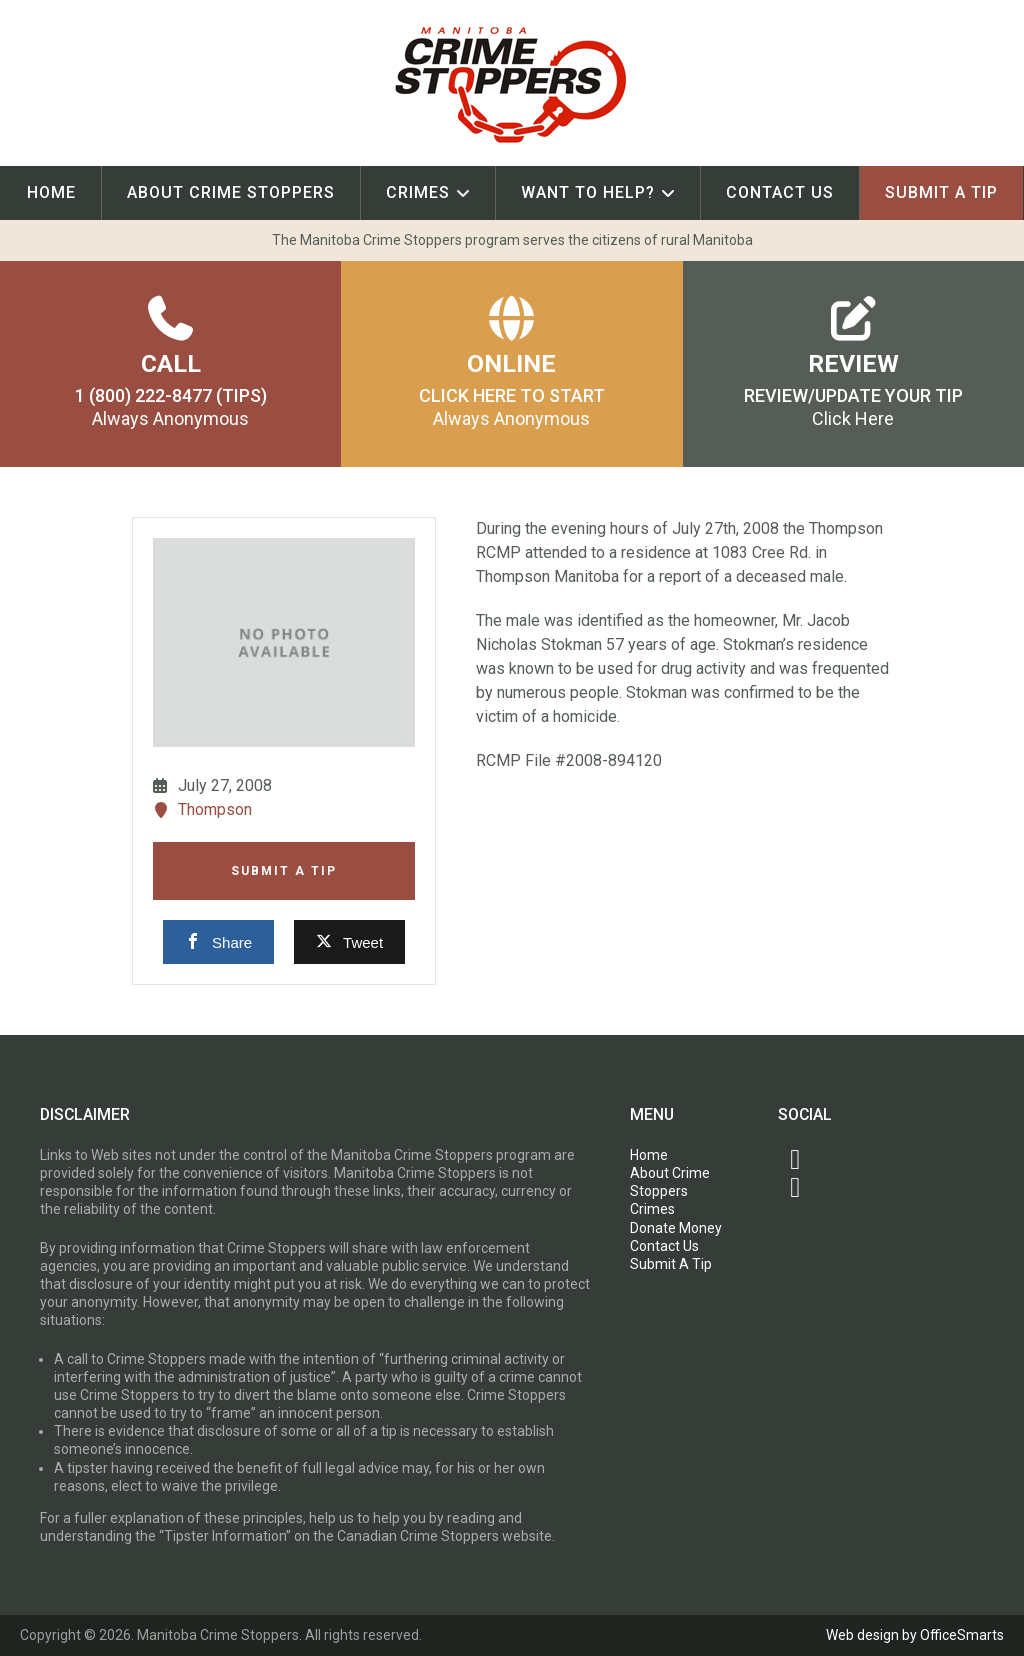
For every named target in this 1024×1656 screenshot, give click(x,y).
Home (51, 192)
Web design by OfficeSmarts (915, 1635)
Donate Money (676, 1228)
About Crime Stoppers (231, 192)
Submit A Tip (941, 192)
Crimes (418, 192)
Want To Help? (588, 192)
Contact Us (780, 192)
